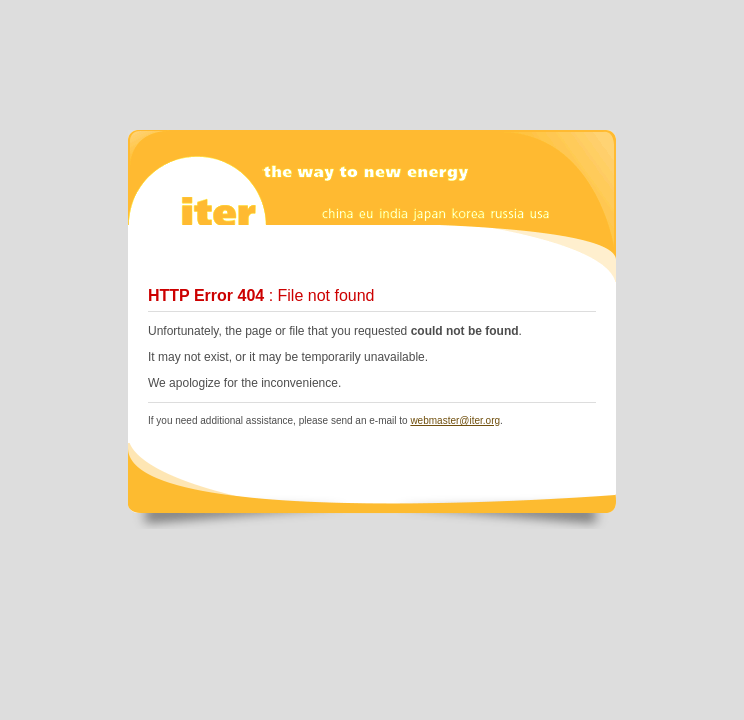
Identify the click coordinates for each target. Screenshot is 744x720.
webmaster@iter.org (455, 420)
